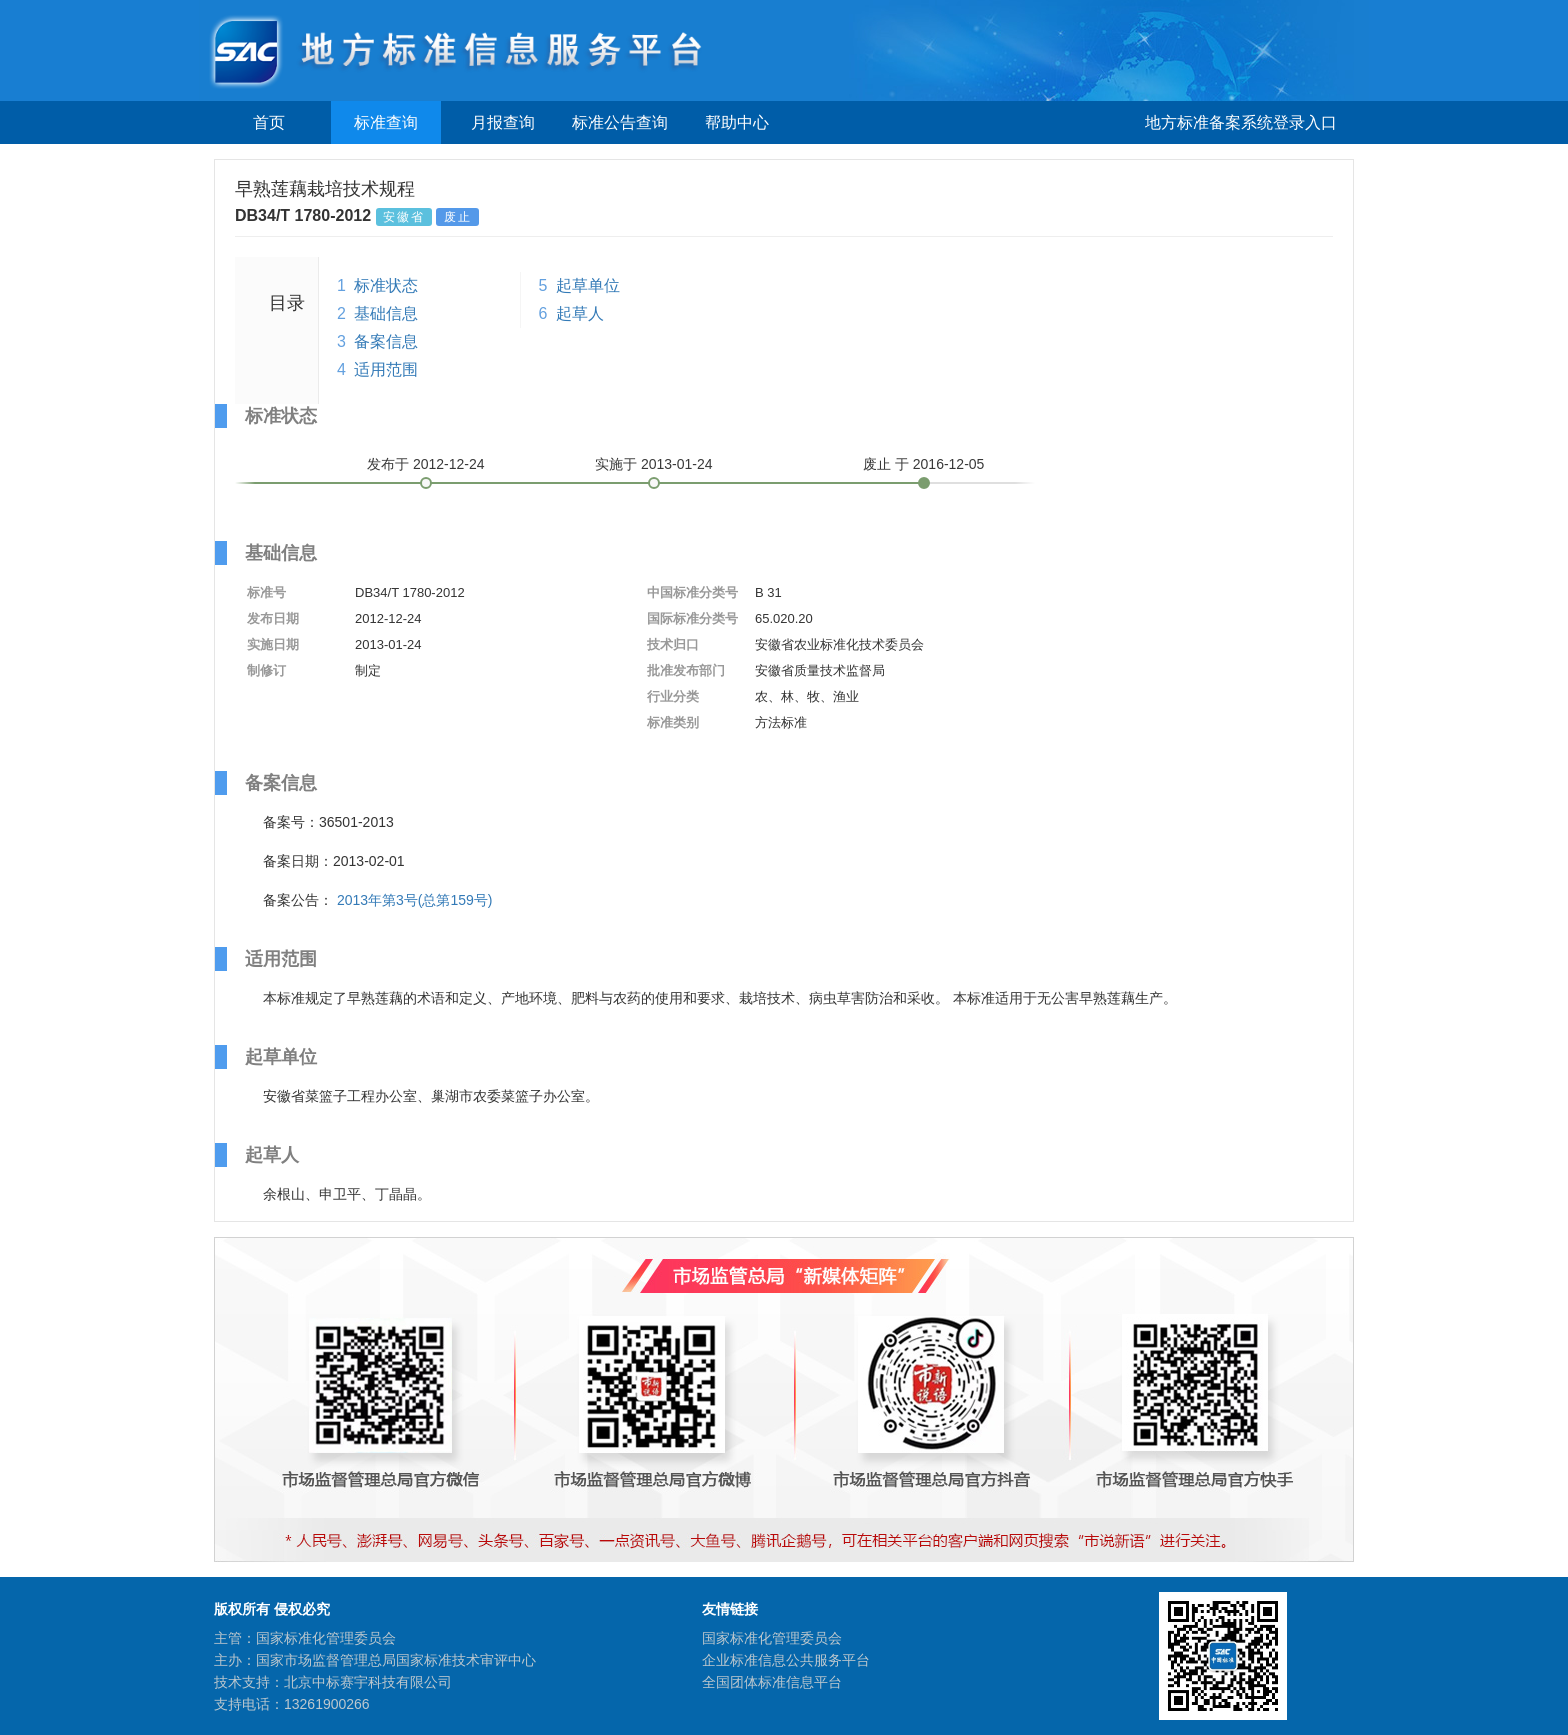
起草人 (580, 313)
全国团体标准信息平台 (772, 1682)
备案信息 (386, 341)
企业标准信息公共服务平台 (786, 1660)
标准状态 (386, 285)
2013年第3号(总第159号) (415, 900)
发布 (426, 464)
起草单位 (588, 285)
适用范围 (386, 369)
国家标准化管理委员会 (772, 1638)
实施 (654, 464)
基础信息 (386, 313)
